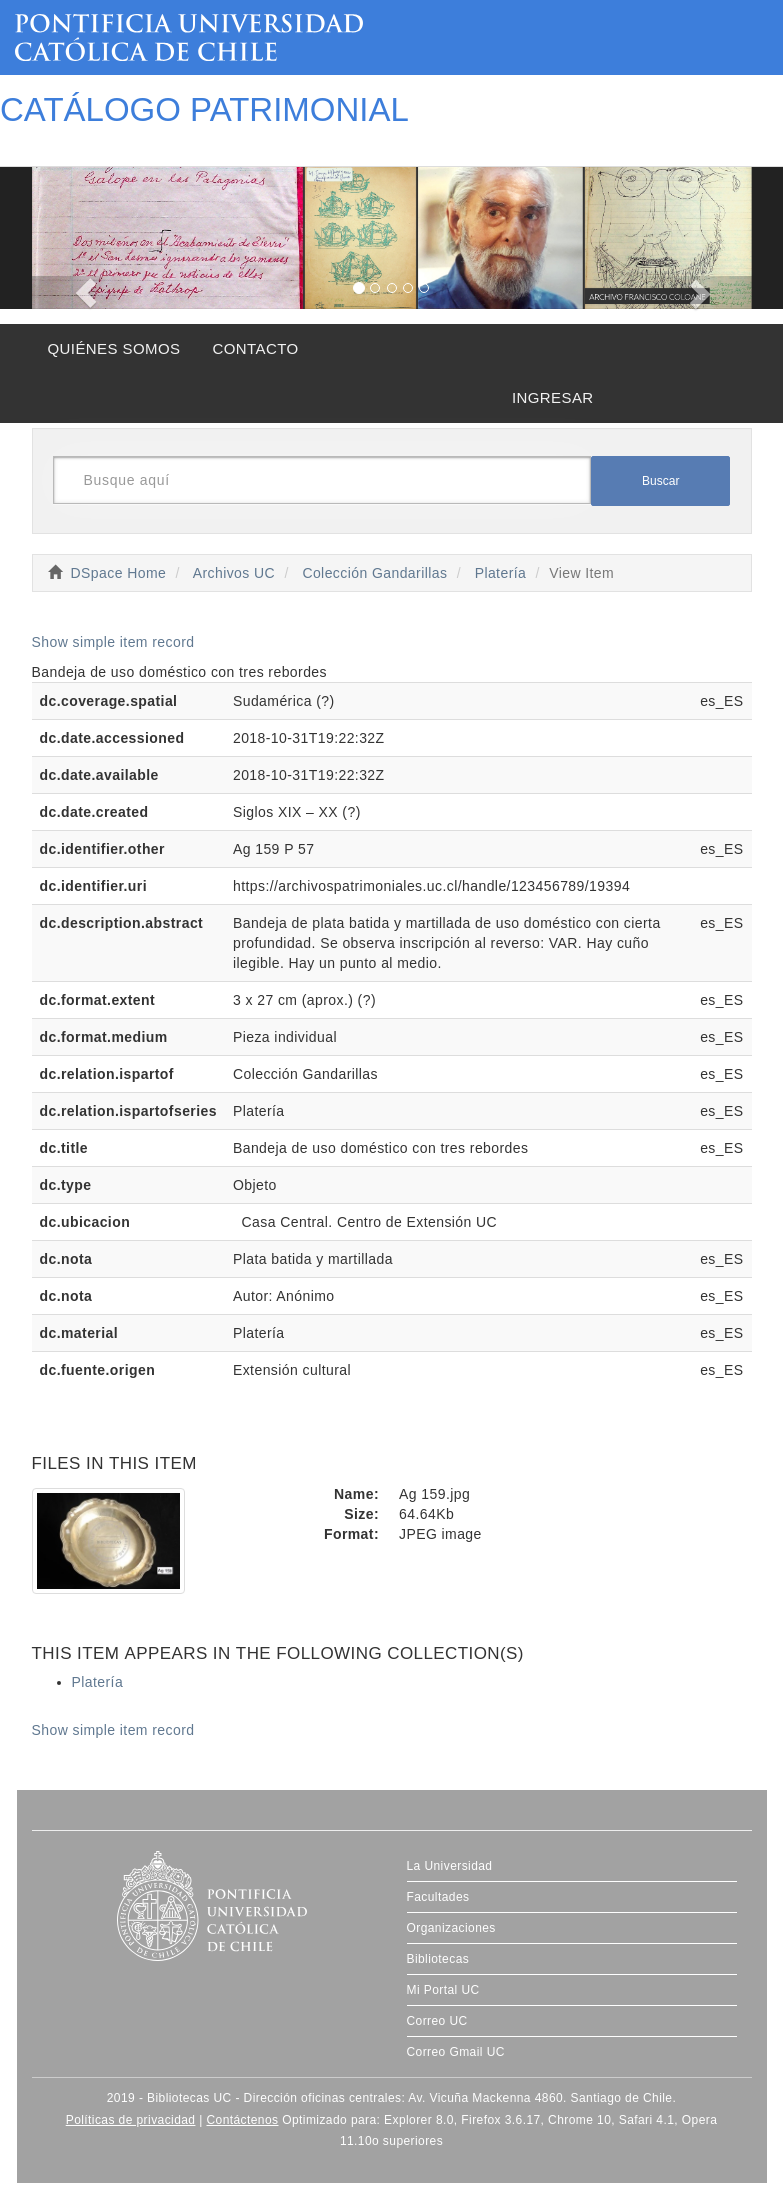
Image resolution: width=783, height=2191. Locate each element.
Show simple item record (113, 642)
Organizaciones (451, 1928)
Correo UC (437, 2021)
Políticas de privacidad (131, 2120)
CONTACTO (255, 348)
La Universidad (450, 1866)
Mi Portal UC (443, 1990)
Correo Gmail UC (456, 2052)
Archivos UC (234, 573)
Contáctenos (242, 2120)
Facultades (438, 1897)
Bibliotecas (438, 1959)
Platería (501, 573)
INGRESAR (553, 397)
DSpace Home (119, 573)
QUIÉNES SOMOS (114, 348)
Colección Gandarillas (374, 573)
